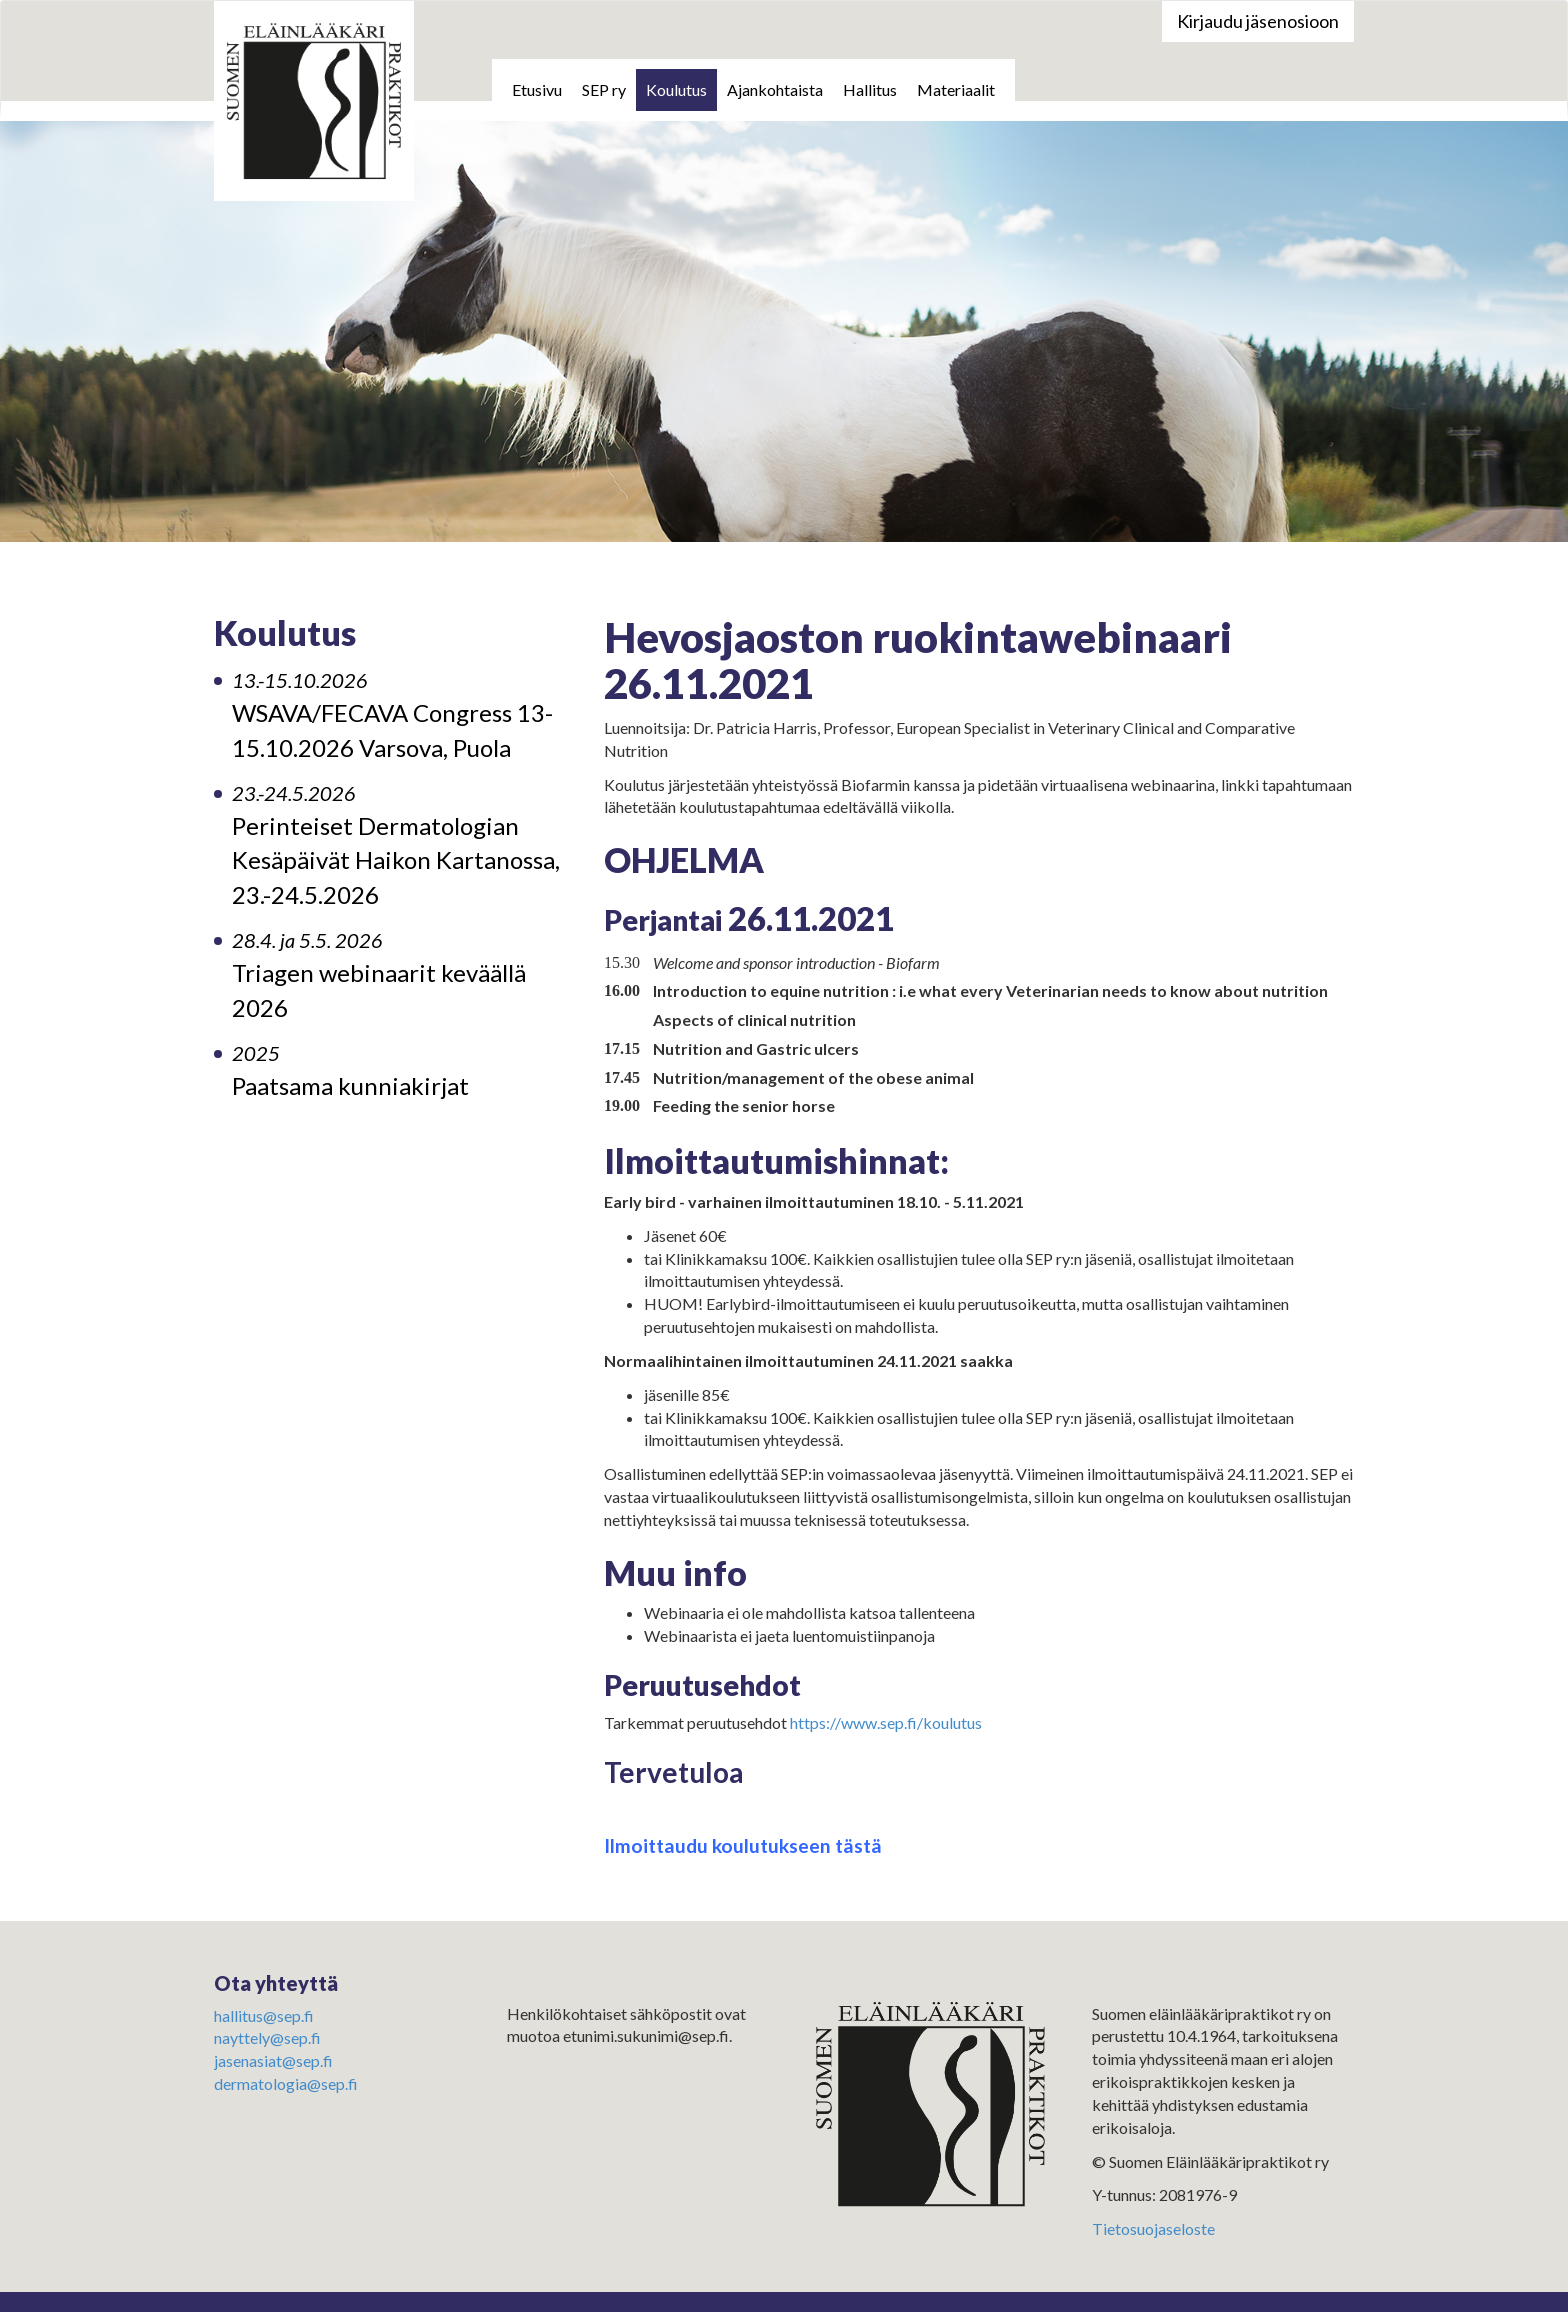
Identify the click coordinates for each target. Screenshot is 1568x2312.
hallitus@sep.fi (264, 2015)
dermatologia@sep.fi (286, 2083)
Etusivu (537, 89)
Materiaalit (956, 89)
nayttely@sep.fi (267, 2037)
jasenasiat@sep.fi (273, 2060)
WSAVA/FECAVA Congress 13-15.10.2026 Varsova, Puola (392, 715)
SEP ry (604, 89)
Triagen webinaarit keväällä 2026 (379, 975)
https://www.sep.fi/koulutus (886, 1722)
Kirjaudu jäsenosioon (1258, 21)
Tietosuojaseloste (1153, 2228)
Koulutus (676, 89)
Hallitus (870, 89)
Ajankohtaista (775, 89)
